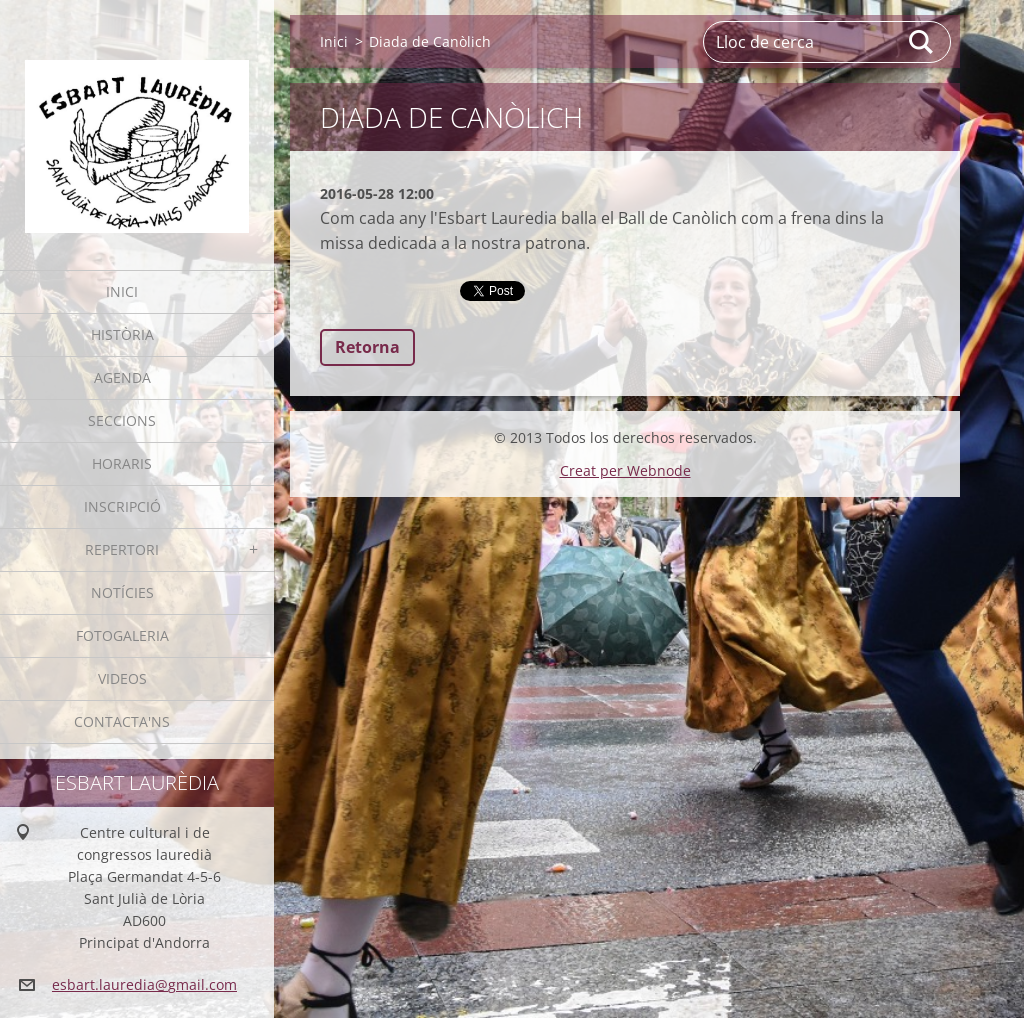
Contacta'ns (122, 721)
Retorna (367, 347)
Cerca (922, 42)
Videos (122, 678)
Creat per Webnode (625, 470)
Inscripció (122, 506)
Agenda (122, 377)
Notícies (122, 592)
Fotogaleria (122, 635)
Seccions (122, 420)
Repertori (122, 549)
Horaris (122, 463)
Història (122, 334)
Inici (122, 291)
